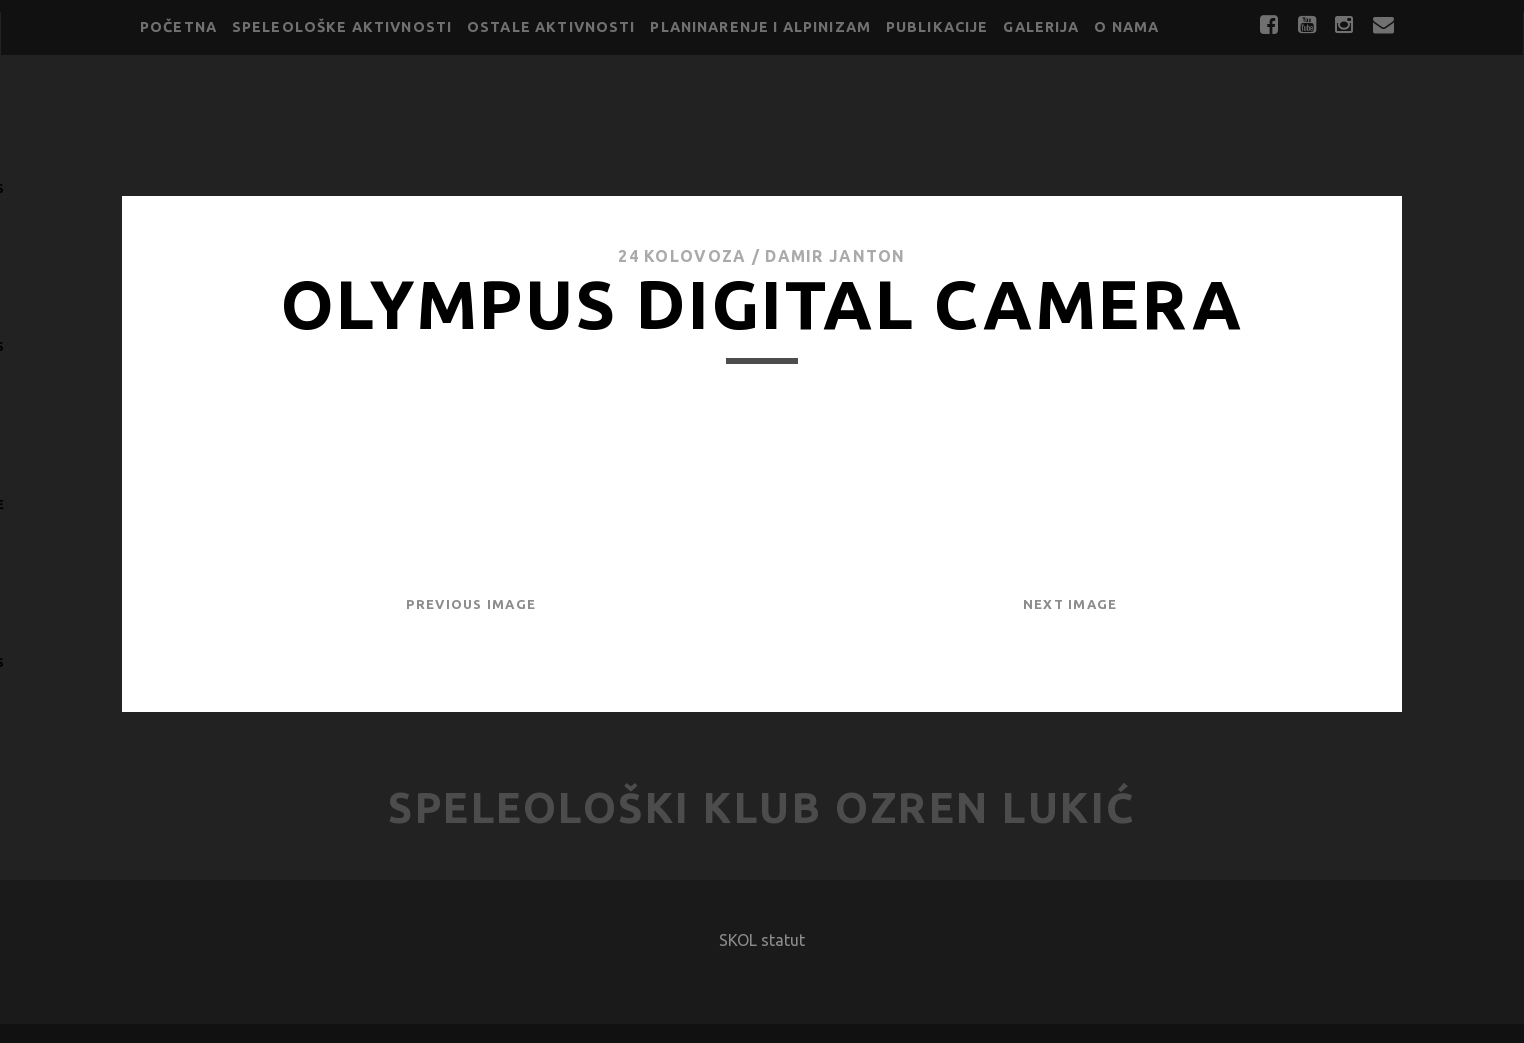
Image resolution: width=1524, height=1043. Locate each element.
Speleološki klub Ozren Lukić (762, 807)
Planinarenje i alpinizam (760, 27)
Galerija (1041, 27)
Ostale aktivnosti (551, 27)
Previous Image (471, 604)
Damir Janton (835, 256)
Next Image (1070, 604)
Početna (178, 27)
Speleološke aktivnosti (342, 27)
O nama (1126, 27)
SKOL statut (762, 940)
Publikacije (937, 27)
